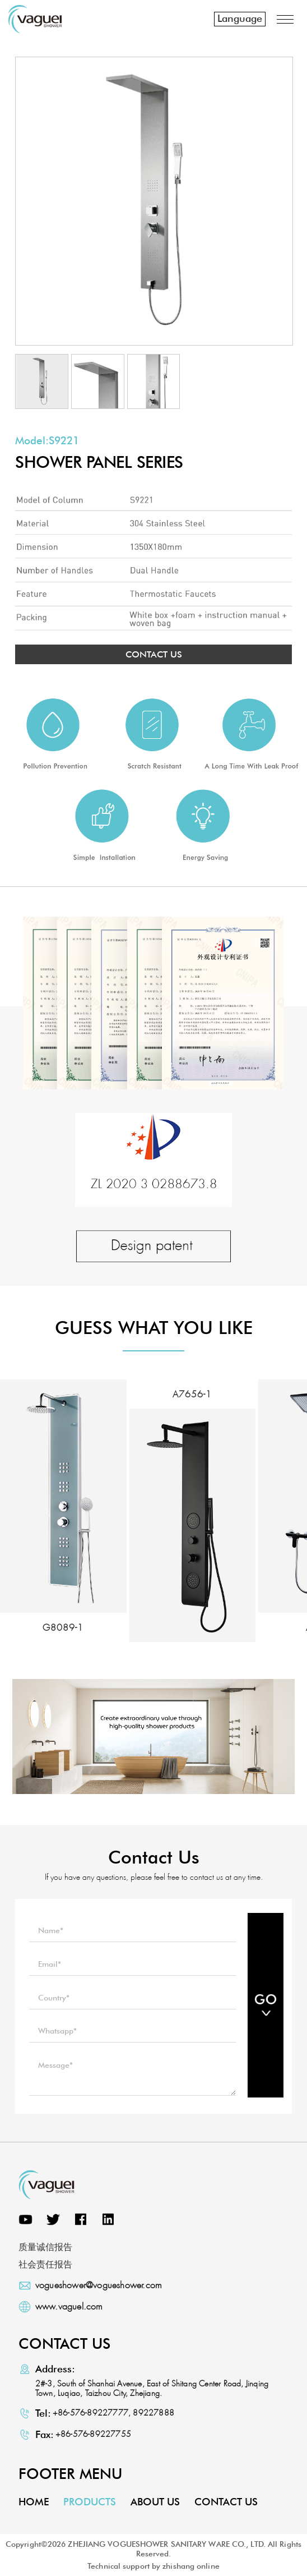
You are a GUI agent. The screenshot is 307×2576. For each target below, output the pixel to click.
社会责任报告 (45, 2264)
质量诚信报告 (45, 2247)
